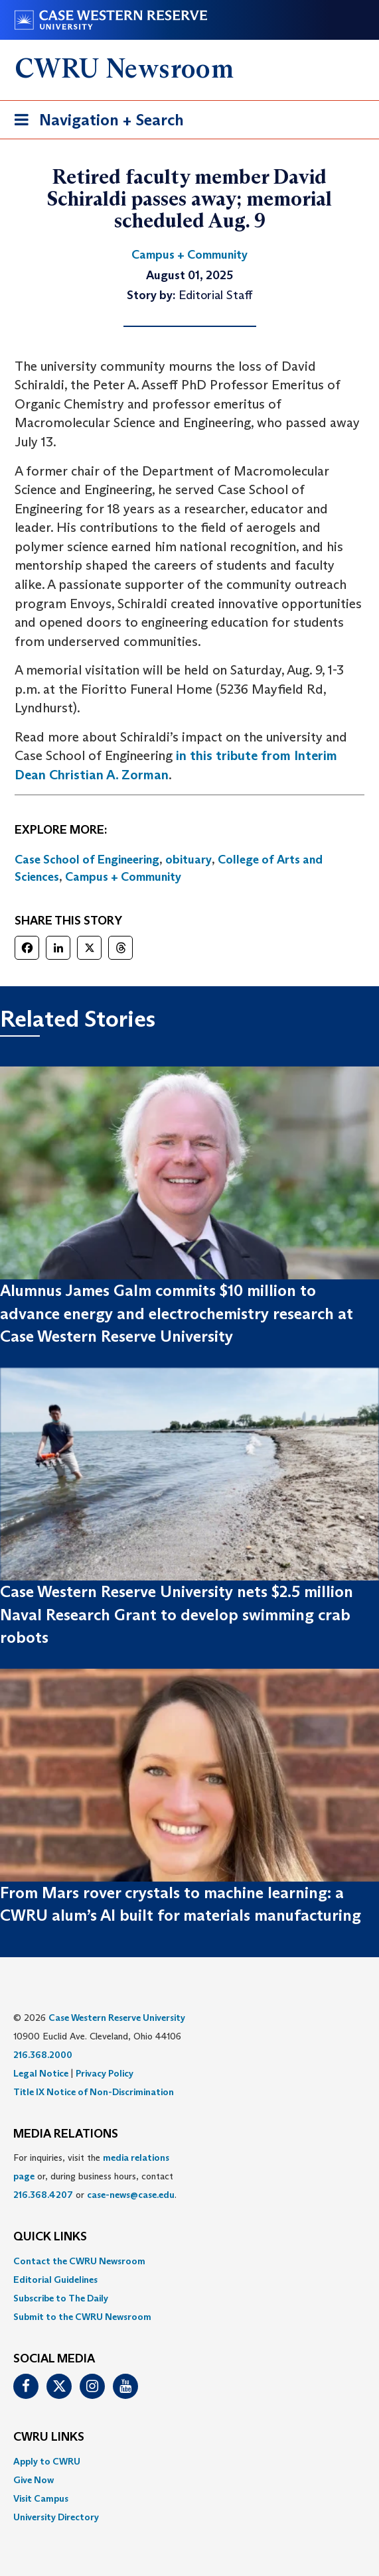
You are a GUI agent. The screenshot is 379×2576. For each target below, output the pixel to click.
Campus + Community (123, 876)
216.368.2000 (42, 2055)
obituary (188, 859)
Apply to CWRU (46, 2461)
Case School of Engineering (87, 859)
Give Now (33, 2480)
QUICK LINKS (50, 2237)
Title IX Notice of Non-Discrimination (93, 2092)
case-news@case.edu (131, 2195)
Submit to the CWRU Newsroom (82, 2317)
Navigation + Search (95, 122)
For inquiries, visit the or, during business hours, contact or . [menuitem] (95, 2176)
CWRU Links (48, 2437)
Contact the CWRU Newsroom (79, 2261)
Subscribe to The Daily (60, 2298)
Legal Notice (40, 2073)
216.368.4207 (43, 2195)
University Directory (56, 2517)
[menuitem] (189, 2261)
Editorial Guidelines (55, 2280)
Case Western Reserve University (116, 2018)
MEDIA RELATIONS (65, 2134)
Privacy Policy (104, 2073)
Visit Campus (40, 2498)
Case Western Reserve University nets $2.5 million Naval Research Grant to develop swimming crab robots (176, 1614)
